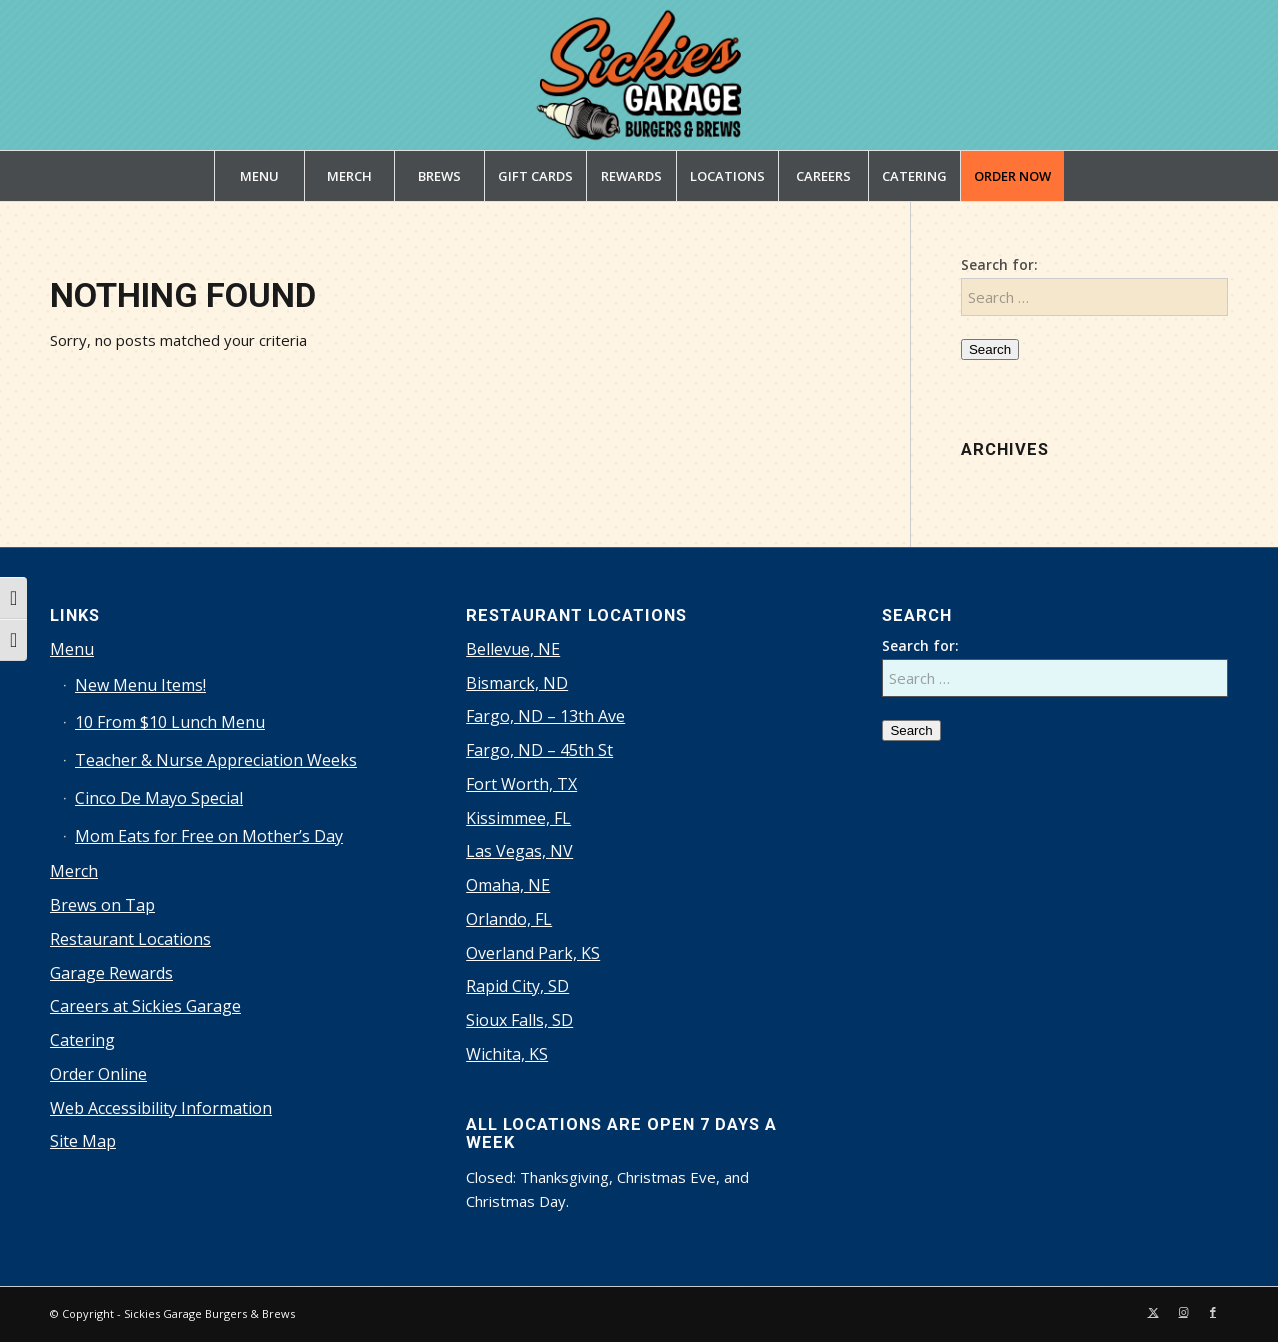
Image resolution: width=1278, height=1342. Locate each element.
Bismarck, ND (517, 683)
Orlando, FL (509, 919)
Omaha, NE (508, 885)
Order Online (98, 1074)
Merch (74, 871)
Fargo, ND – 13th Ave (545, 716)
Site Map (83, 1141)
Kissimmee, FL (518, 818)
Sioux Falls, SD (519, 1020)
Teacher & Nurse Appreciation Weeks (216, 760)
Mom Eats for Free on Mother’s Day (209, 836)
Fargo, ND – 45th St (539, 750)
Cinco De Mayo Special (159, 798)
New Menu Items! (140, 685)
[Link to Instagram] (1183, 1312)
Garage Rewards (111, 973)
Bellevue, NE (513, 649)
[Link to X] (1153, 1312)
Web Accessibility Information (161, 1108)
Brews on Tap (102, 905)
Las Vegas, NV (519, 851)
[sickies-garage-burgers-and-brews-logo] (639, 75)
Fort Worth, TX (521, 784)
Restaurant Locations (130, 939)
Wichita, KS (507, 1054)
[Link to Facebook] (1213, 1312)
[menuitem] (259, 176)
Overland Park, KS (533, 953)
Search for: (999, 264)
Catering (82, 1040)
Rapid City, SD (517, 986)
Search (990, 349)
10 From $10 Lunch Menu (170, 722)
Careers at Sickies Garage (145, 1006)
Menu (72, 649)
